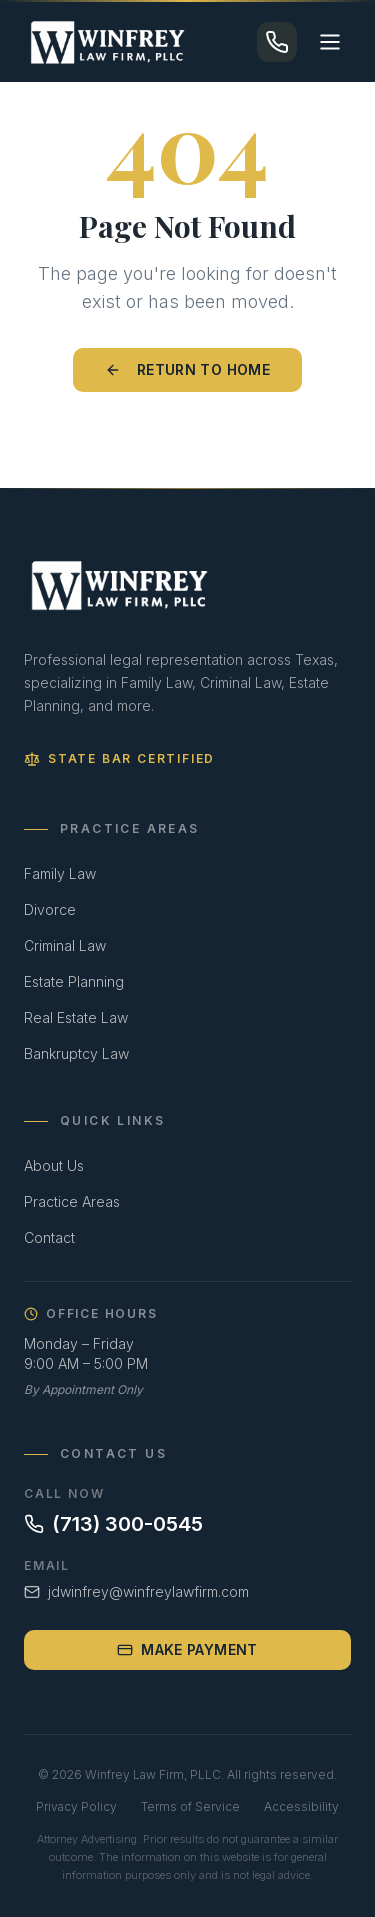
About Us (54, 1165)
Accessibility (301, 1806)
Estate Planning (74, 981)
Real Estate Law (76, 1017)
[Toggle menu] (330, 42)
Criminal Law (65, 945)
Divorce (50, 909)
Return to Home (187, 369)
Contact (49, 1237)
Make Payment (187, 1649)
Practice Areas (72, 1201)
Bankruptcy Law (76, 1053)
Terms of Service (190, 1806)
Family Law (60, 873)
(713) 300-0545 (113, 1524)
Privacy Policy (76, 1806)
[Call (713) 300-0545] (277, 42)
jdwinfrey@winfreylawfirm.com (136, 1591)
